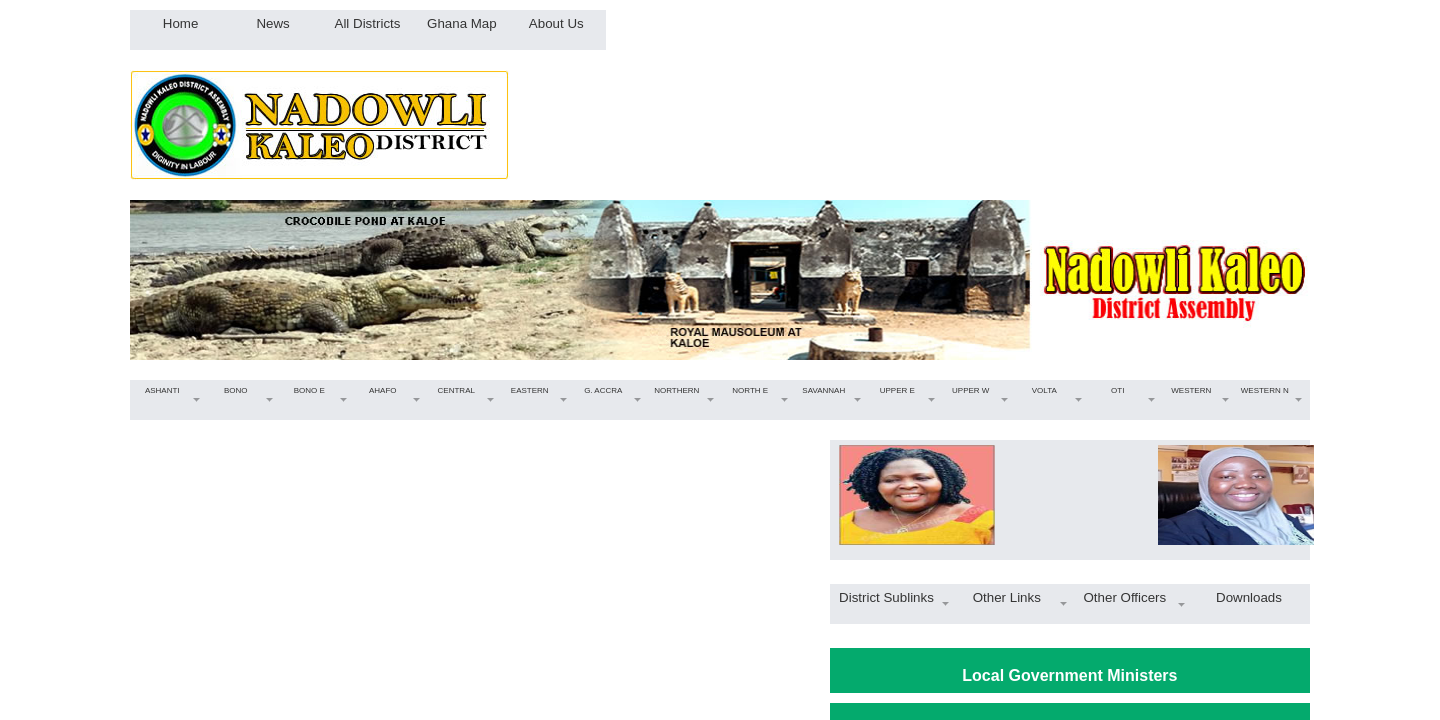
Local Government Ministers (1069, 675)
